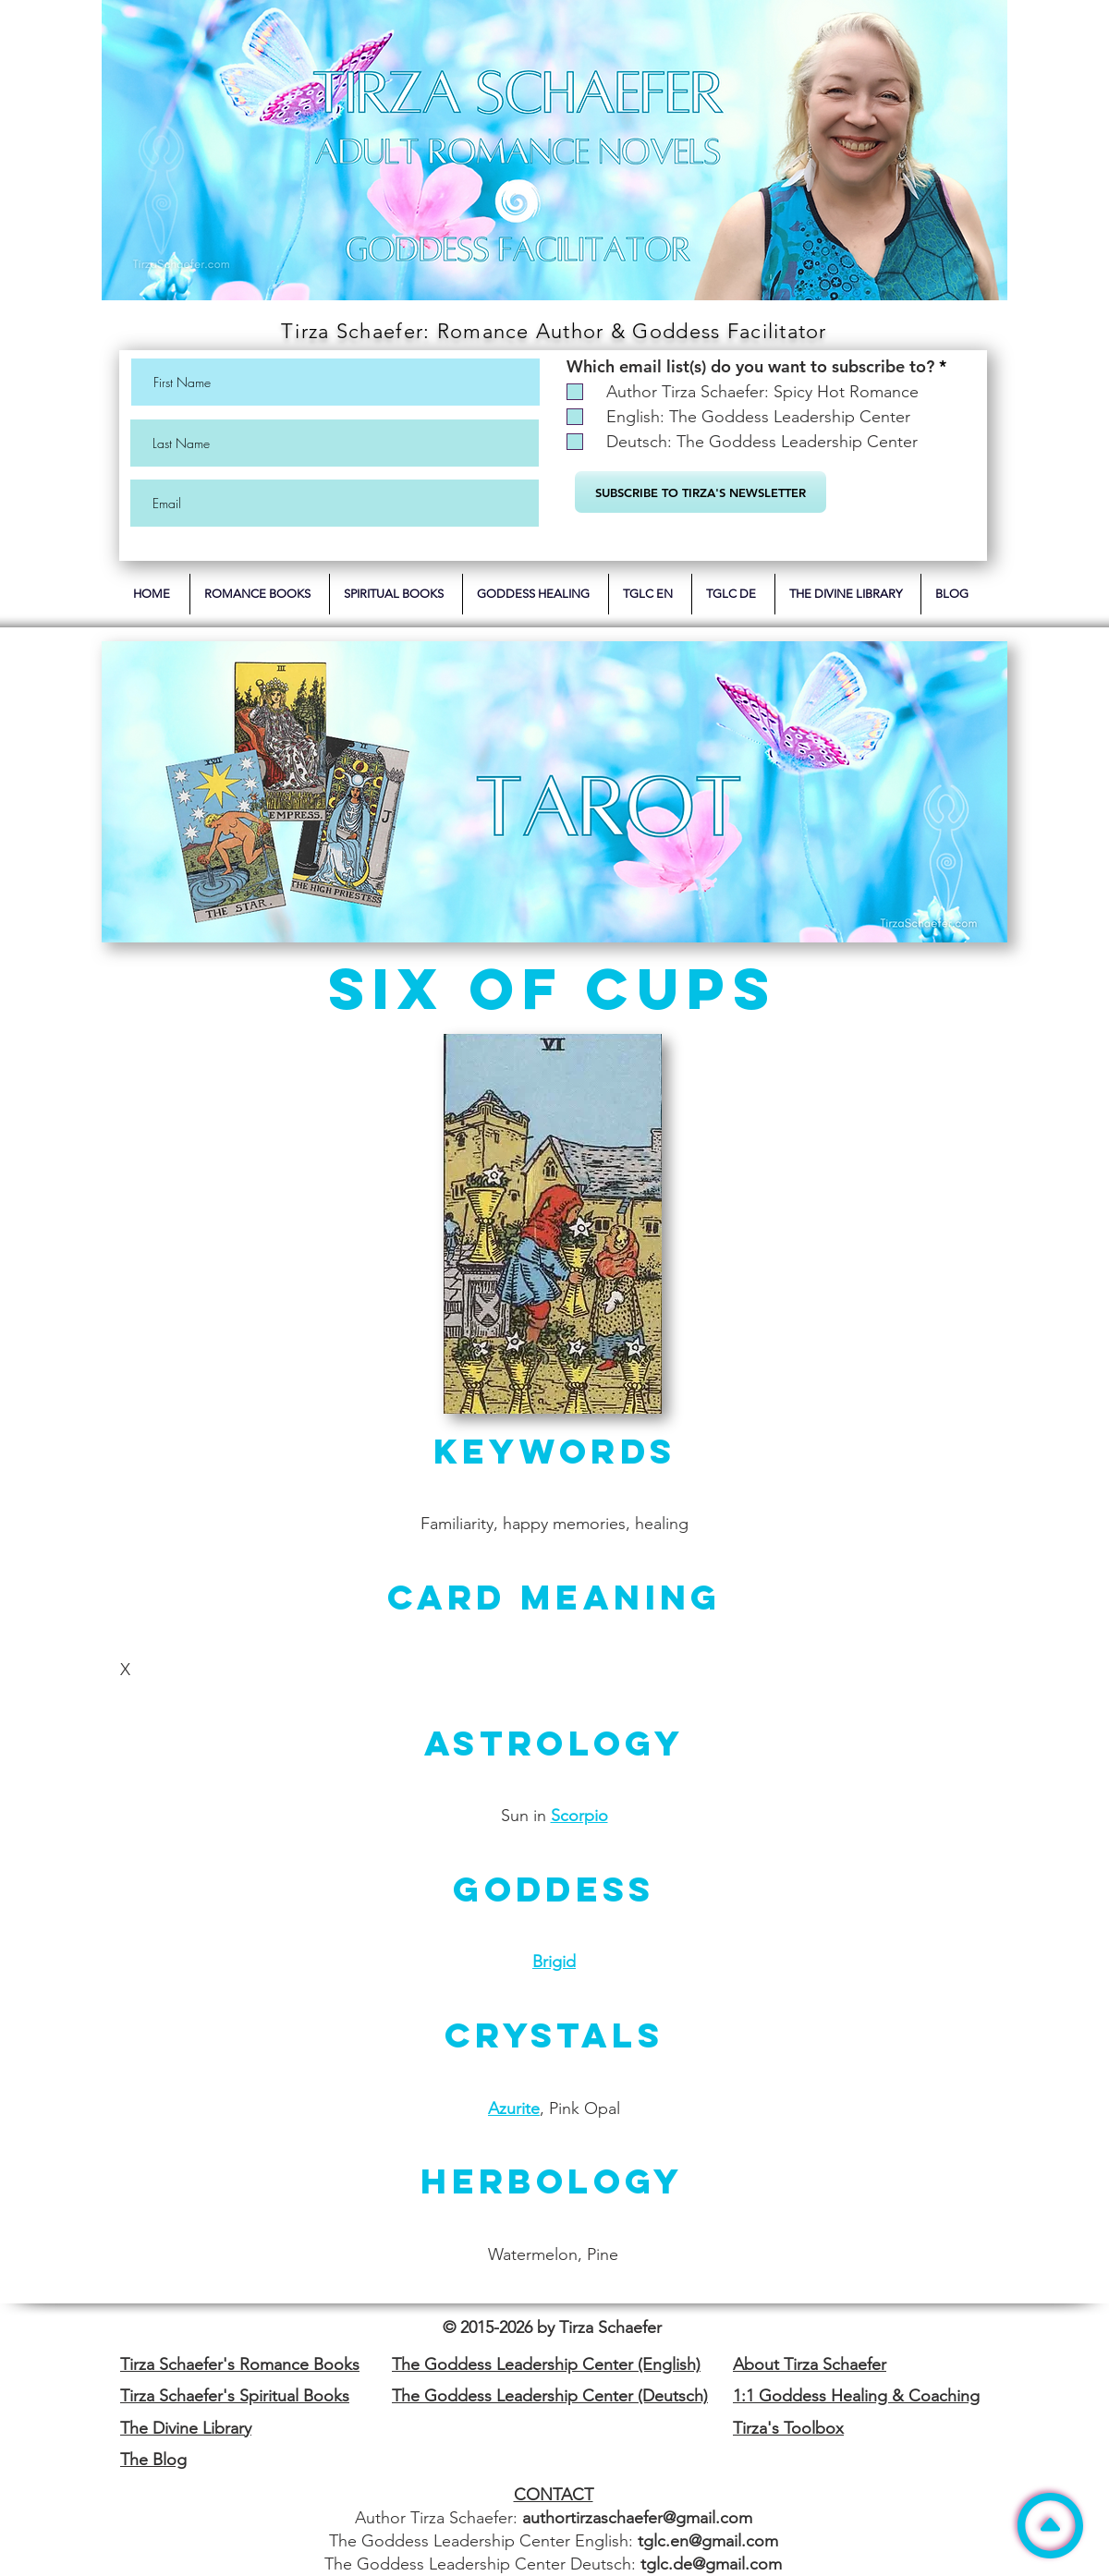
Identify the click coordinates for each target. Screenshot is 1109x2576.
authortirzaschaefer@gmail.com (637, 2518)
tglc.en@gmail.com (708, 2541)
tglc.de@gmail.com (711, 2564)
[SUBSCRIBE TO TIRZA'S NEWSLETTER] (700, 492)
